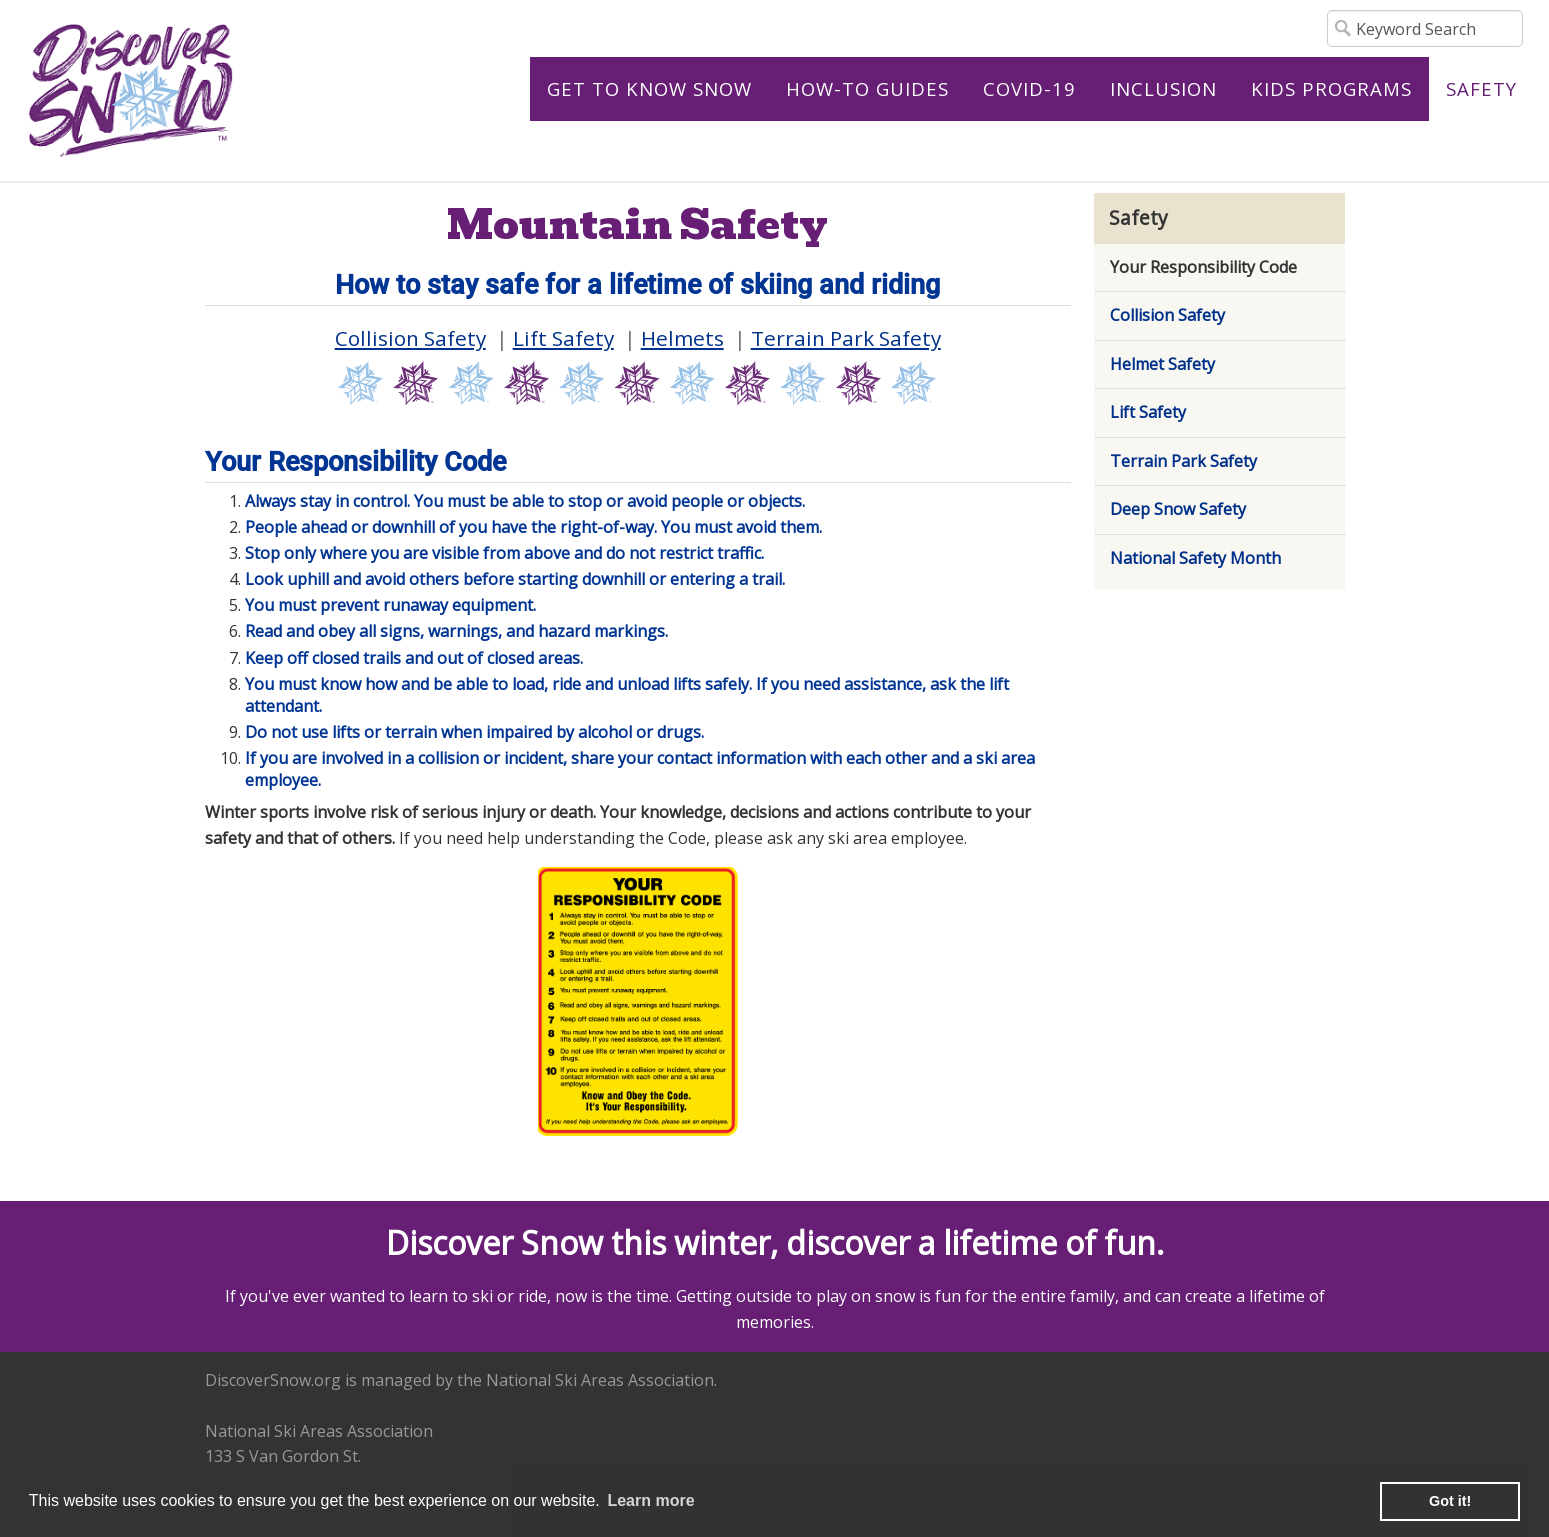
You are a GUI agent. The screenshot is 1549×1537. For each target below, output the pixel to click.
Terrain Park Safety (846, 338)
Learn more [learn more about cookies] (650, 1500)
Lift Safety (563, 338)
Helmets (682, 338)
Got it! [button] (1450, 1501)
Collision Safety (410, 338)
